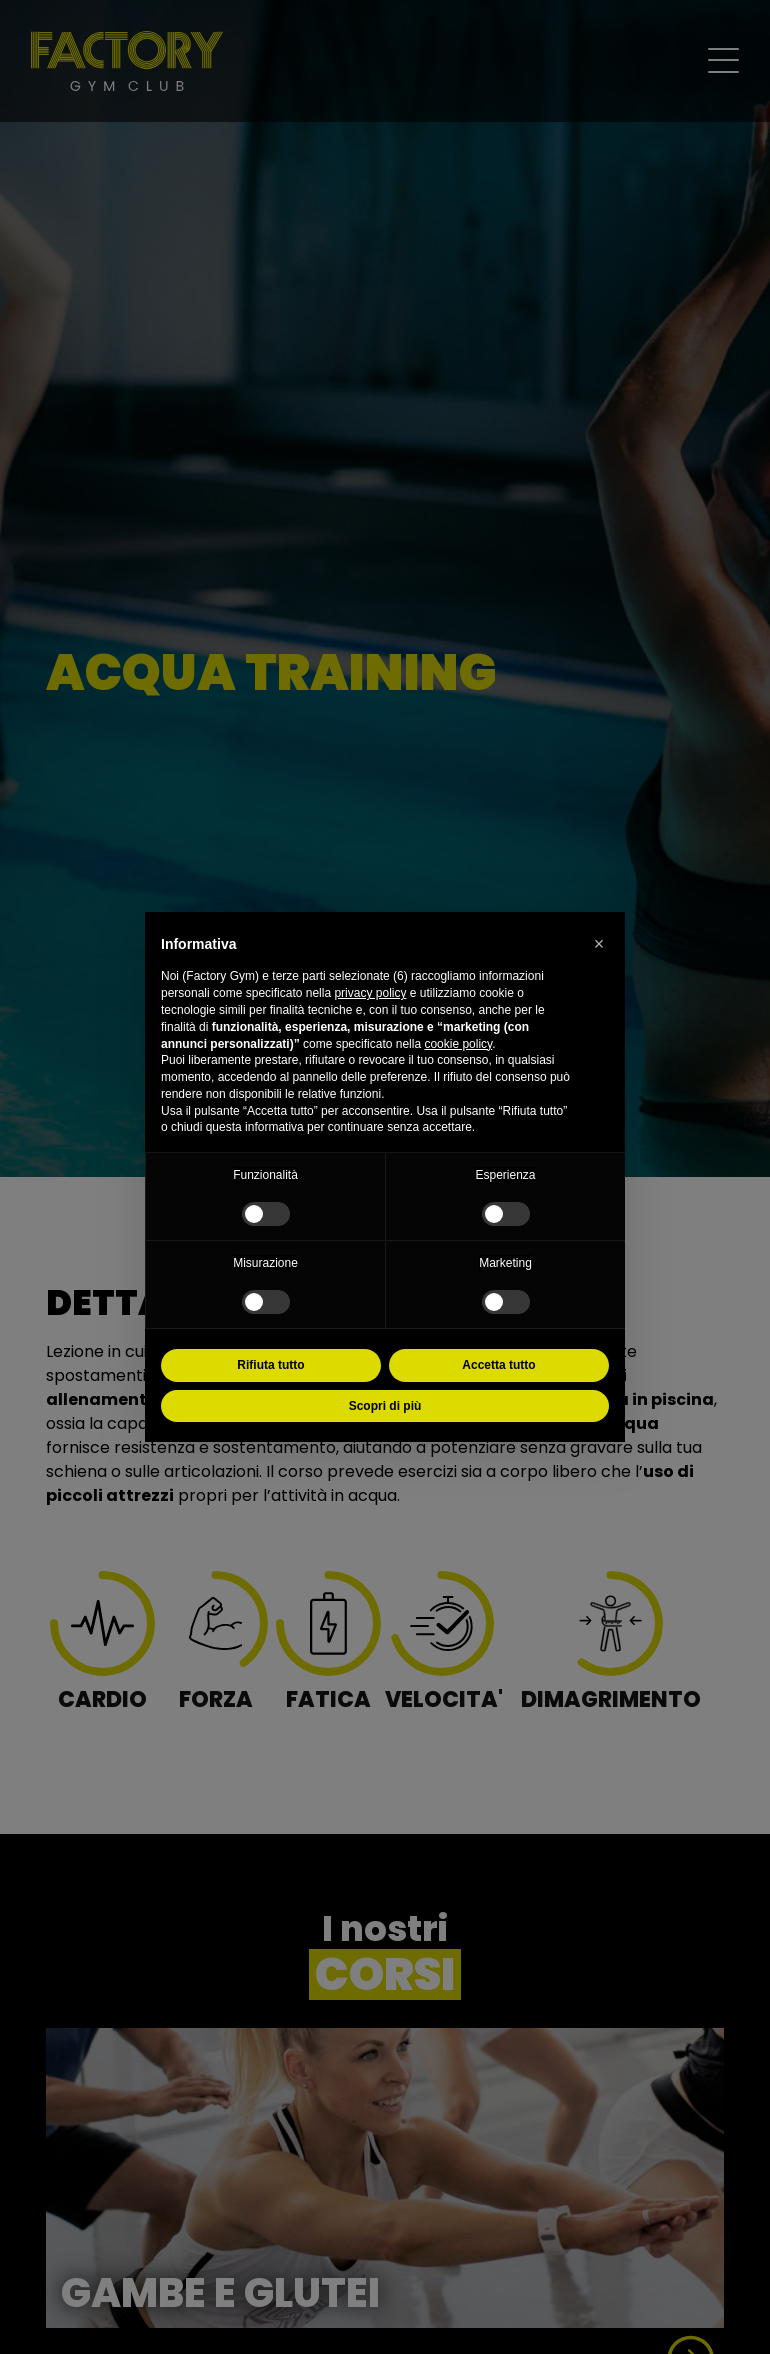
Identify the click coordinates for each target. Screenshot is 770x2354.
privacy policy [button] (370, 993)
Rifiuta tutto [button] (270, 1365)
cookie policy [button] (458, 1044)
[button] (599, 944)
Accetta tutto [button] (498, 1365)
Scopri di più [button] (385, 1406)
